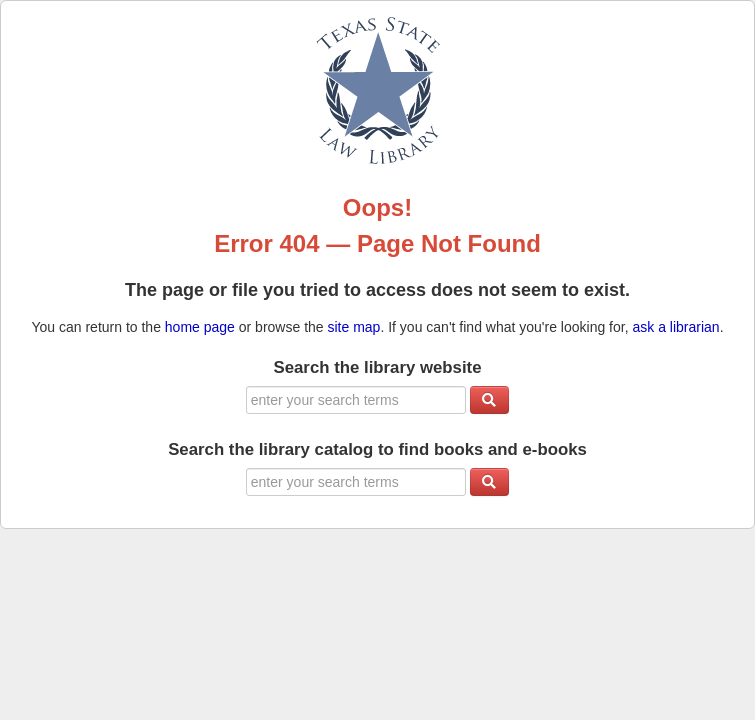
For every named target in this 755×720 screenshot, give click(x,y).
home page (200, 327)
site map (354, 327)
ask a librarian (675, 327)
